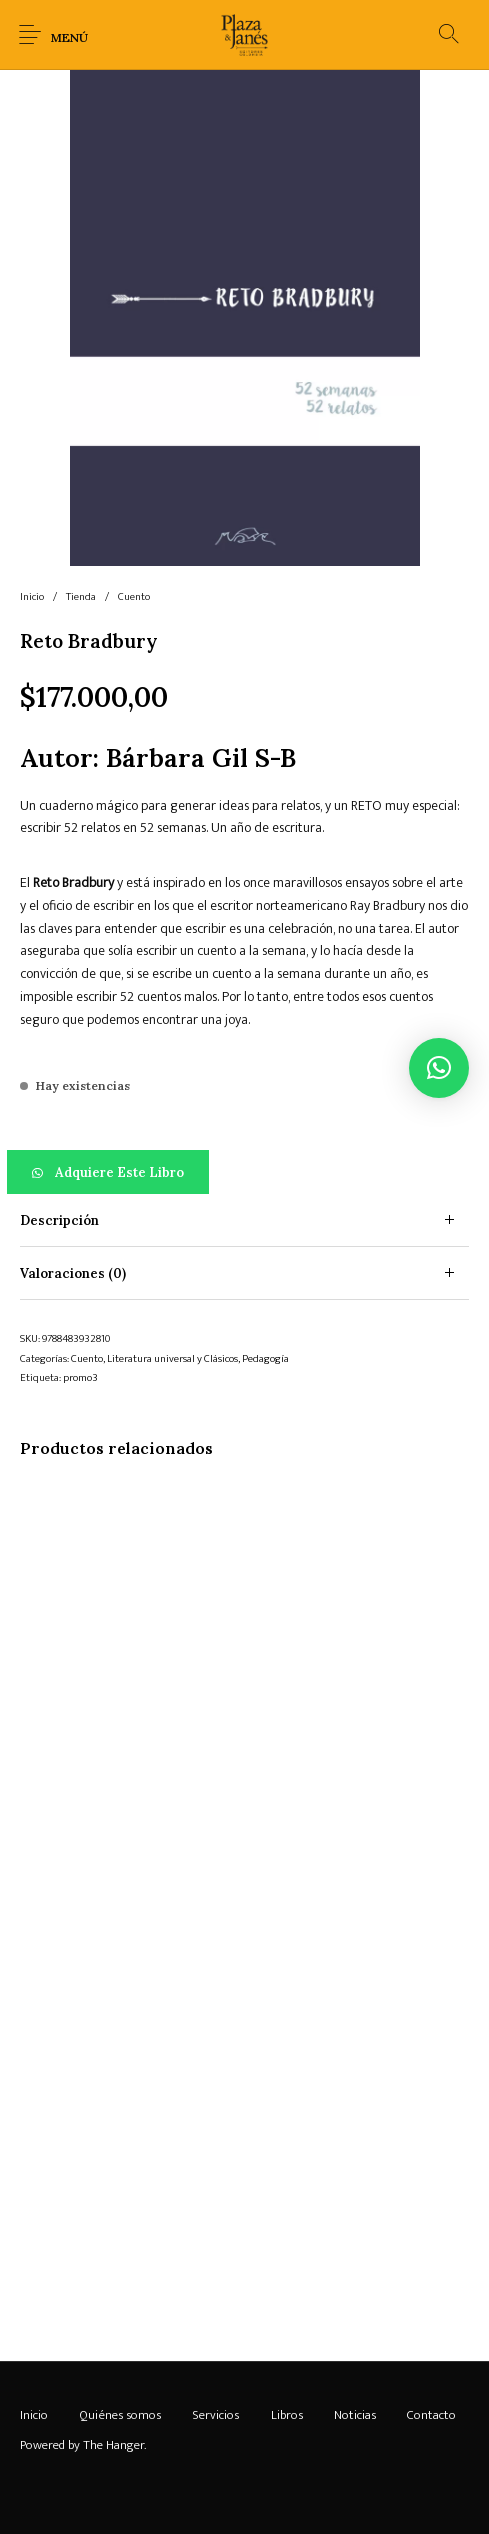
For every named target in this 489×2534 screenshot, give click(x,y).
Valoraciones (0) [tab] (73, 1273)
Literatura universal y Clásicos (172, 1359)
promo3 (80, 1378)
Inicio (32, 597)
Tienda (81, 597)
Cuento (134, 597)
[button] (244, 1172)
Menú (69, 37)
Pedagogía (265, 1359)
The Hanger (113, 2445)
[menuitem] (33, 2415)
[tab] (244, 1220)
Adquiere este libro (119, 1172)
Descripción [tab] (59, 1220)
